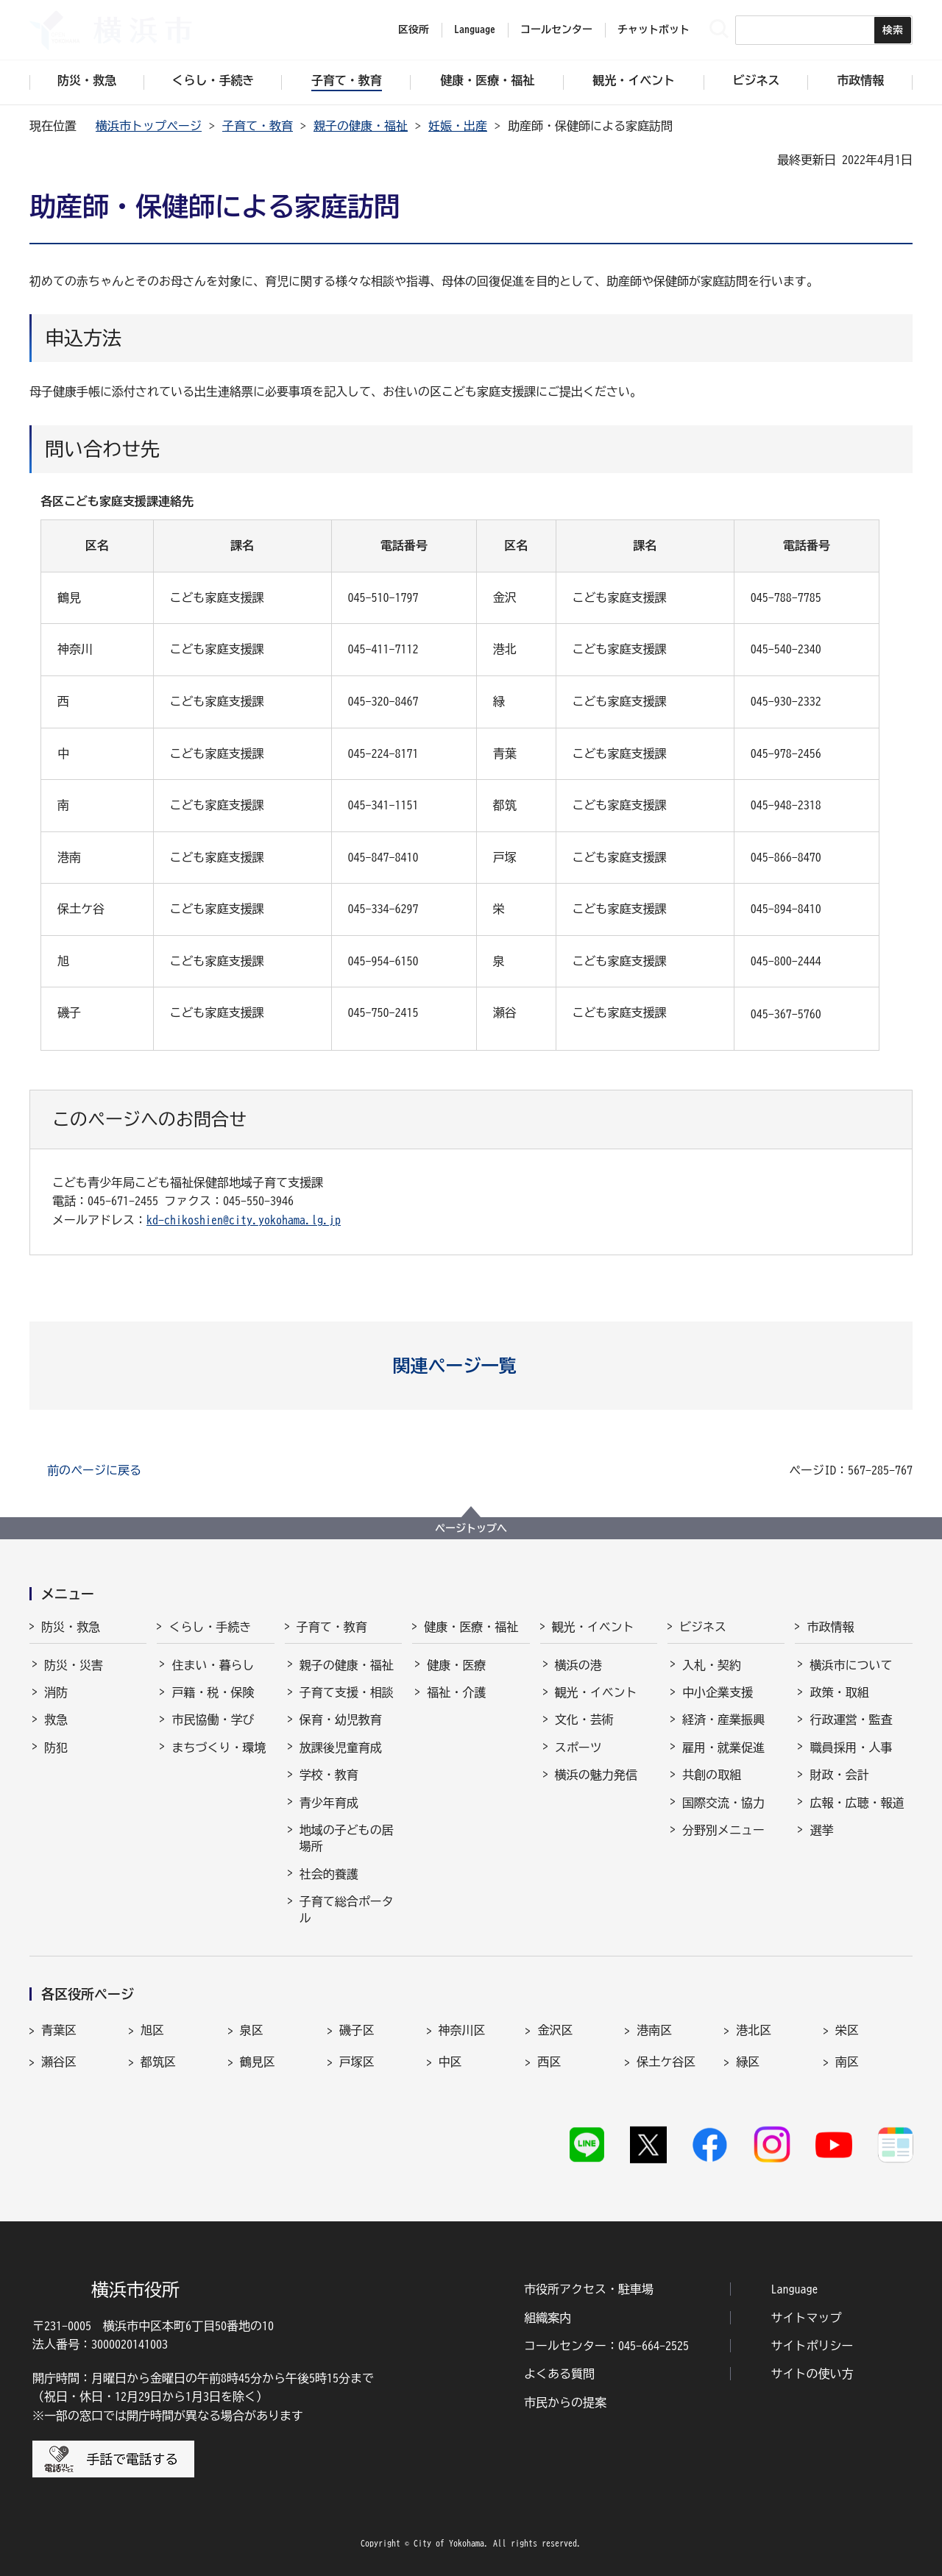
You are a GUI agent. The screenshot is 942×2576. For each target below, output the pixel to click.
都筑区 (158, 2062)
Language (794, 2289)
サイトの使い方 (812, 2374)
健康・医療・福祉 (471, 1627)
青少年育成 (329, 1803)
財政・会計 (839, 1775)
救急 (56, 1719)
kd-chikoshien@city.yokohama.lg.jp (243, 1220)
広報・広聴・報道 (857, 1803)
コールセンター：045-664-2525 (606, 2346)
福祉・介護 (456, 1692)
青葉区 (59, 2030)
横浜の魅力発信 (596, 1775)
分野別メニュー (723, 1830)
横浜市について (851, 1665)
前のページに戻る (94, 1470)
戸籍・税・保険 (212, 1692)
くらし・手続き (210, 1627)
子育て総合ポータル (347, 1909)
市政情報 (830, 1627)
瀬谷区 (59, 2062)
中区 (450, 2062)
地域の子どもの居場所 (347, 1838)
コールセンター (556, 29)
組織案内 (547, 2318)
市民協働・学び (212, 1719)
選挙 (821, 1830)
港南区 (654, 2030)
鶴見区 (257, 2062)
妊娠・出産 (457, 126)
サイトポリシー (812, 2346)
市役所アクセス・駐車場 (589, 2289)
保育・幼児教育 (341, 1719)
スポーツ (578, 1747)
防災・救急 (70, 1627)
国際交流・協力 (723, 1803)
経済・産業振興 (723, 1719)
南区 (847, 2062)
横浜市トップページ (149, 126)
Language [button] (474, 29)
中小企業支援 (717, 1692)
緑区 (747, 2062)
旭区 (152, 2030)
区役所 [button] (413, 29)
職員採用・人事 (851, 1747)
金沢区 (555, 2030)
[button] (471, 1365)
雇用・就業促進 (723, 1747)
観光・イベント (593, 1627)
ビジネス (702, 1627)
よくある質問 (559, 2374)
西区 (549, 2062)
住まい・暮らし (212, 1665)
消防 (56, 1692)
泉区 (251, 2030)
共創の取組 (711, 1775)
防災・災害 (73, 1665)
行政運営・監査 (851, 1719)
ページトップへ (471, 1528)
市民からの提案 (565, 2402)
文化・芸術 (584, 1719)
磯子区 (357, 2030)
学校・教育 (329, 1775)
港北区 (753, 2030)
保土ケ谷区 (666, 2062)
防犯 (56, 1747)
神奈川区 (462, 2030)
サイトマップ (806, 2318)
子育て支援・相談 (347, 1692)
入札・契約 (711, 1665)
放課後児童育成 (341, 1747)
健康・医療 (456, 1665)
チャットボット (653, 29)
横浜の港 (578, 1665)
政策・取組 (839, 1692)
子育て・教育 (257, 126)
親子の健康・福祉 (361, 126)
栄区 (847, 2030)
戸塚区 (357, 2062)
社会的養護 (329, 1874)
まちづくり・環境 (218, 1747)
